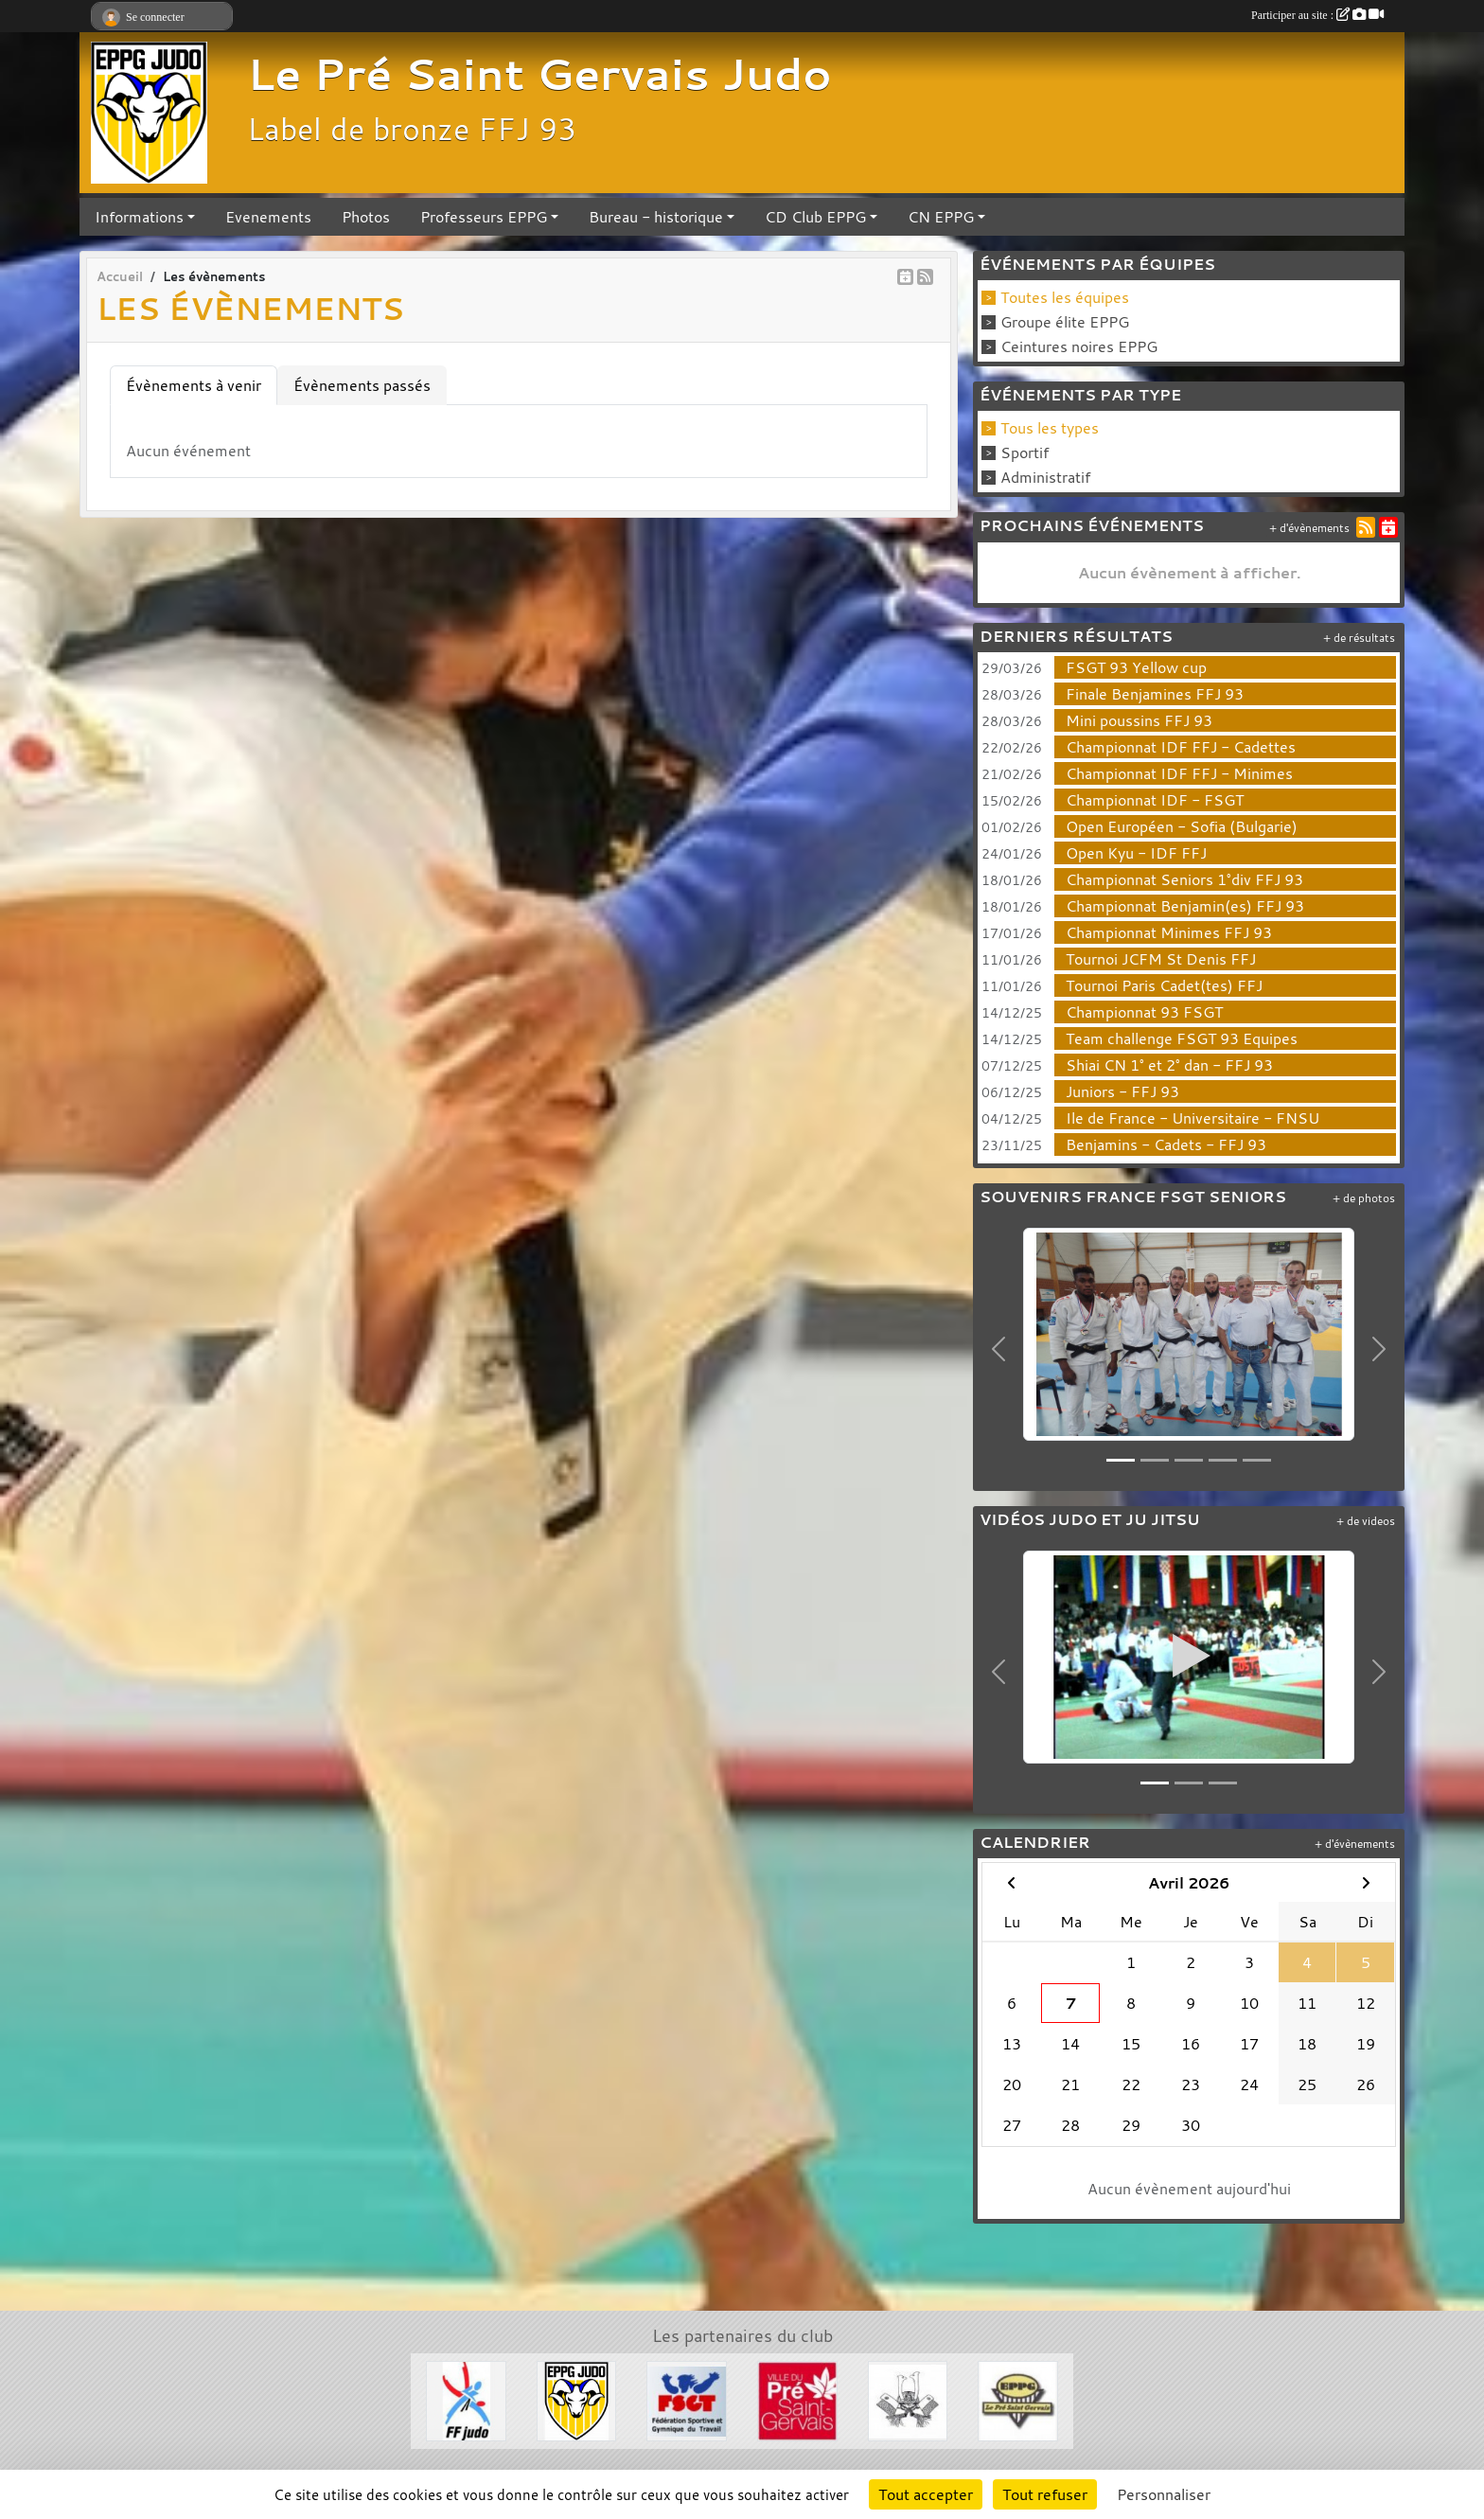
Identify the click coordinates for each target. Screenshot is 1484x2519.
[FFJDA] (466, 2398)
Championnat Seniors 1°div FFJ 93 (1184, 879)
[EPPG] (1018, 2398)
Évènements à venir (193, 385)
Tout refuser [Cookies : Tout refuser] (1044, 2494)
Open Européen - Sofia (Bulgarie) (1182, 826)
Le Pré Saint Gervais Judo (539, 73)
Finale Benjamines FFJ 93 (1155, 693)
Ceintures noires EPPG (1078, 346)
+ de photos (1364, 1198)
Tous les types (1049, 427)
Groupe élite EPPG (1064, 321)
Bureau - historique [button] (656, 216)
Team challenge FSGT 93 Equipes (1182, 1038)
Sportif (1024, 452)
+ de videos (1365, 1521)
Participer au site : (1317, 15)
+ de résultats (1359, 637)
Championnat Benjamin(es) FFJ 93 (1185, 906)
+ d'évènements (1309, 528)
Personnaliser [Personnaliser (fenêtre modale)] (1163, 2494)
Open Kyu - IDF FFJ (1136, 853)
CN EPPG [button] (941, 216)
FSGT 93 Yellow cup (1136, 667)
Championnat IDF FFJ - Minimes (1179, 773)
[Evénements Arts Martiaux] (908, 2398)
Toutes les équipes (1064, 297)
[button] (999, 1349)
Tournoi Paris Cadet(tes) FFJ (1164, 985)
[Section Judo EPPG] (577, 2398)
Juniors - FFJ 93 (1122, 1091)
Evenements (268, 216)
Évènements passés (362, 385)
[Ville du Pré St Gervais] (797, 2398)
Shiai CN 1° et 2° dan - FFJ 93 (1169, 1065)
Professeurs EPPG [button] (483, 216)
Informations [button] (139, 216)
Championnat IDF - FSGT (1155, 799)
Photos (366, 216)
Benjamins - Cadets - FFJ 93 (1166, 1144)
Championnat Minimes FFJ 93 (1169, 932)
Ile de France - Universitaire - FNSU (1192, 1118)
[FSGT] (686, 2398)
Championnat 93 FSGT (1144, 1012)
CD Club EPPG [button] (815, 216)
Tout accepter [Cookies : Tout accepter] (925, 2494)
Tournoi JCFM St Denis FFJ (1161, 959)
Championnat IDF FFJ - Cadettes (1181, 746)
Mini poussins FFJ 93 (1139, 720)
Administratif (1045, 477)
